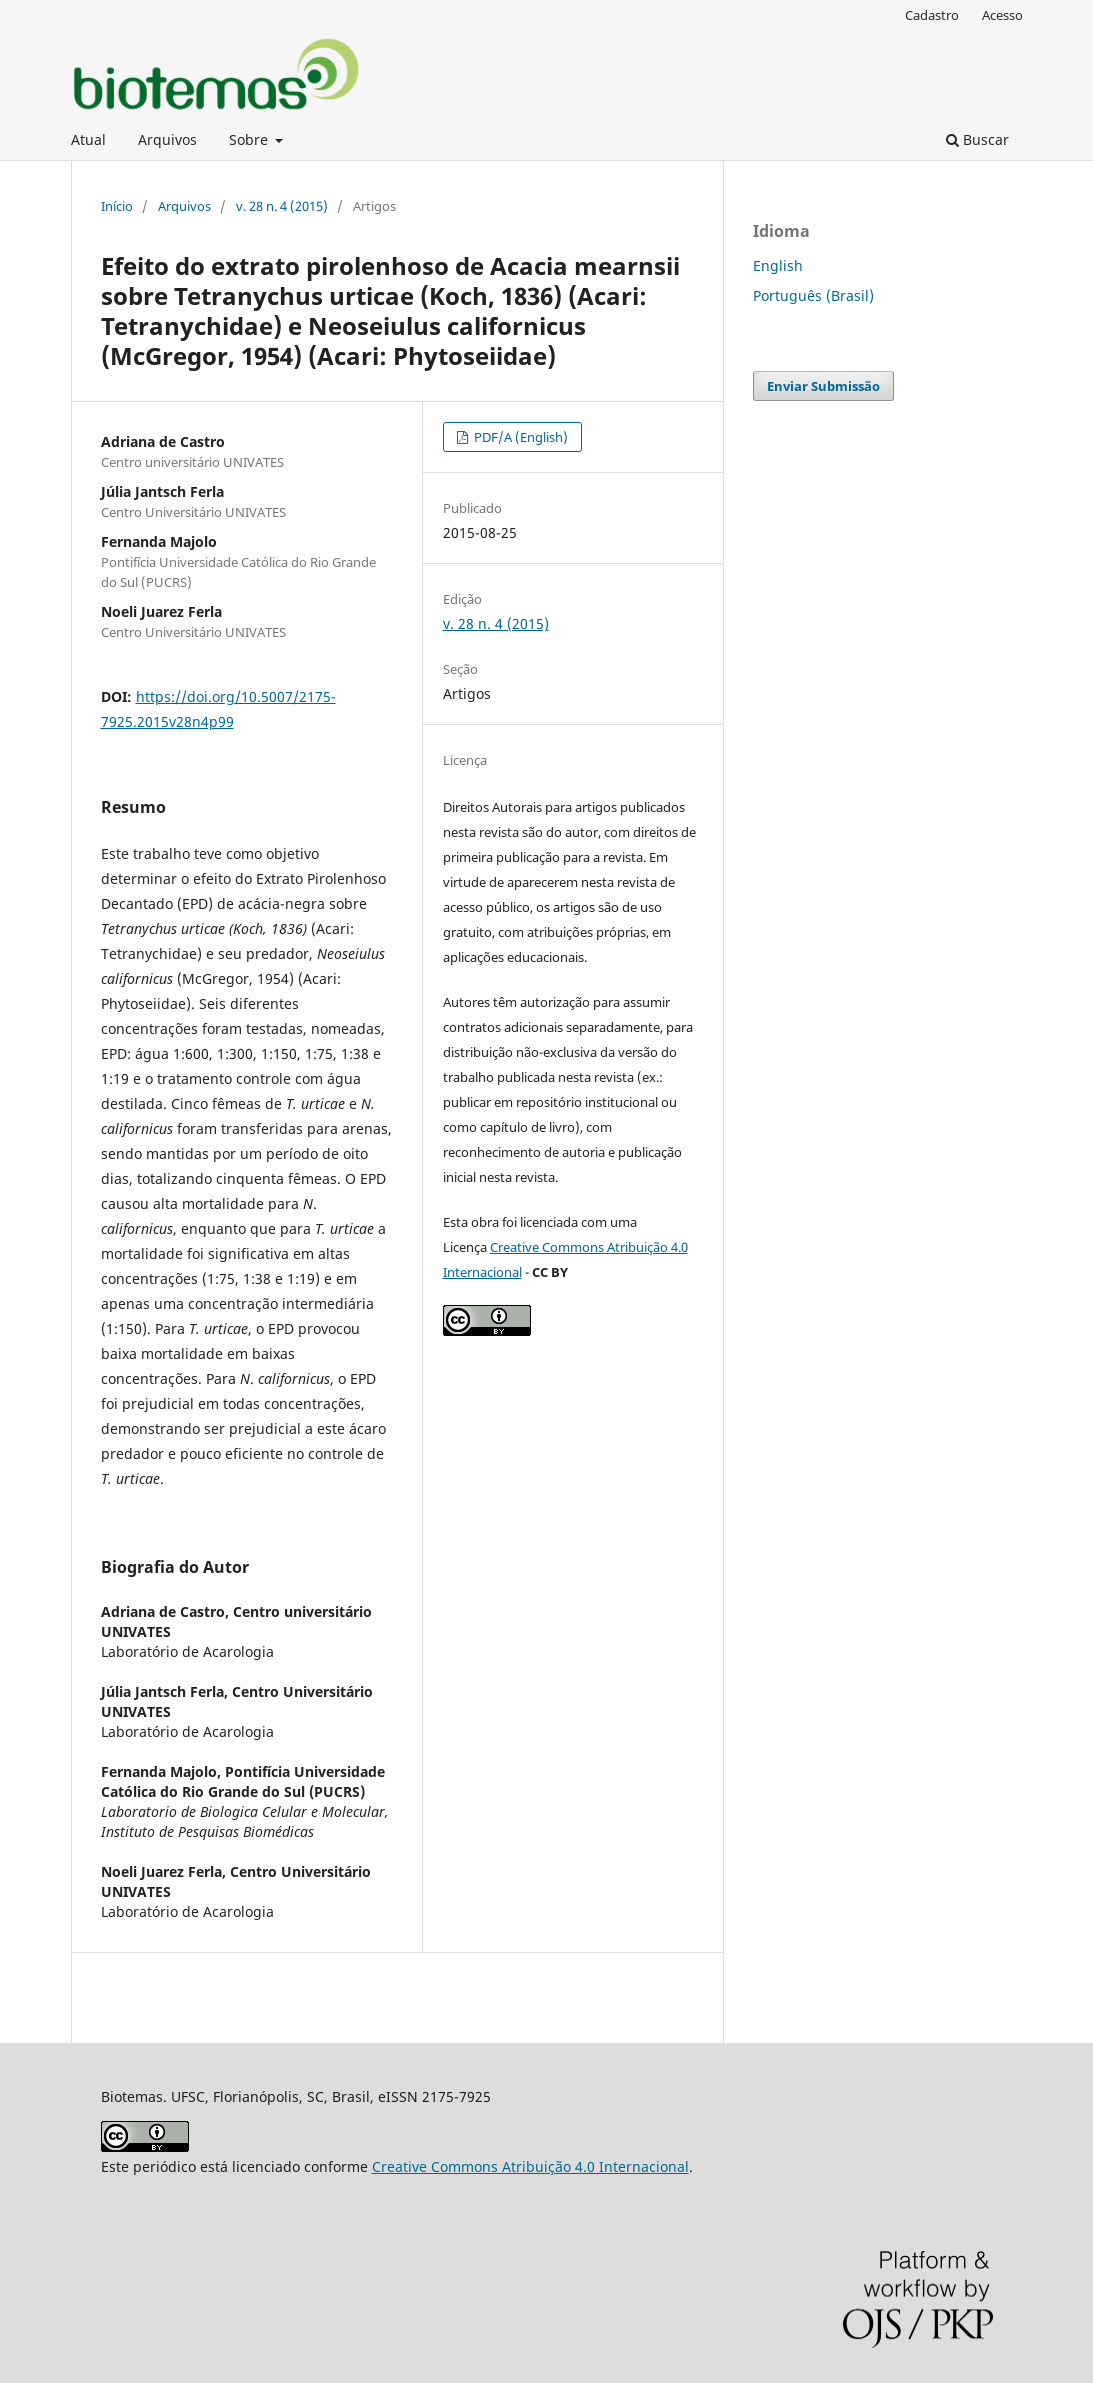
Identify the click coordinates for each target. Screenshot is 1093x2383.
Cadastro (932, 15)
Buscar (977, 139)
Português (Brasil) (813, 295)
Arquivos (167, 139)
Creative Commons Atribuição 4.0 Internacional (530, 2166)
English (778, 265)
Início (117, 206)
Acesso (1002, 15)
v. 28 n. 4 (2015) (282, 206)
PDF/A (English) (519, 437)
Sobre (250, 139)
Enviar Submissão (823, 386)
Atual (88, 139)
